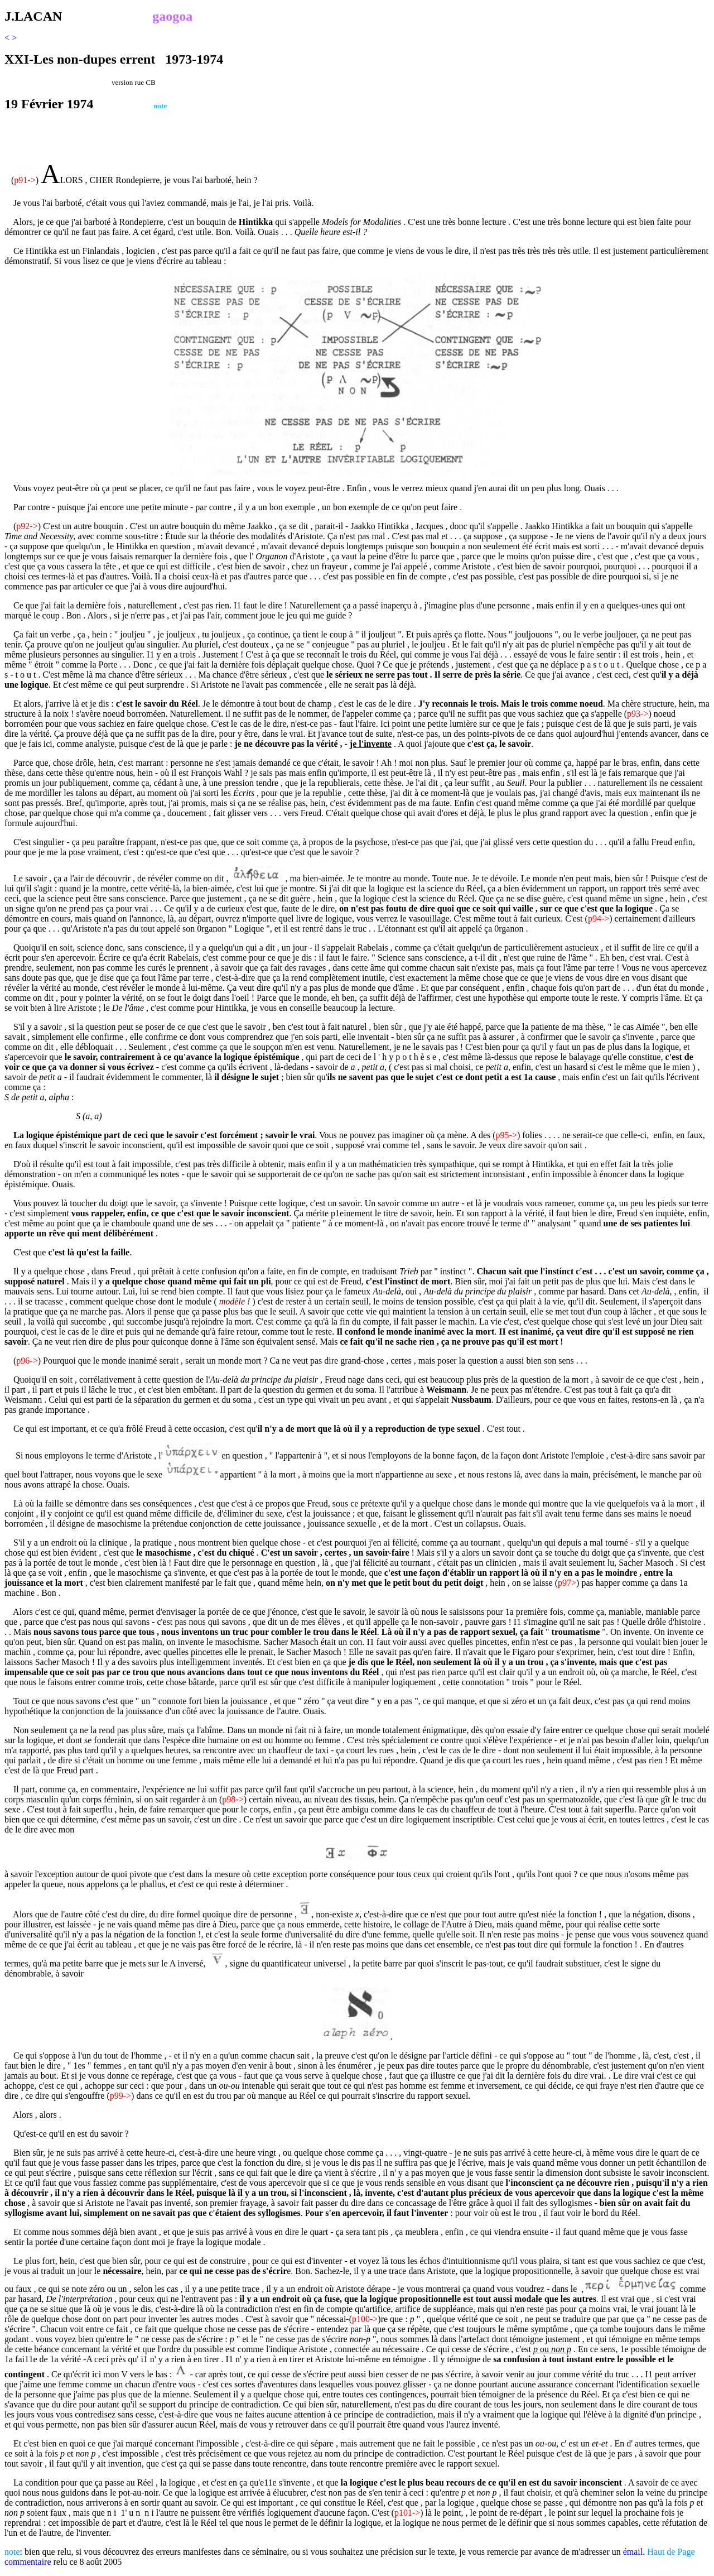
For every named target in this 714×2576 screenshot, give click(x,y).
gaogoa (172, 16)
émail (633, 2551)
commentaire (27, 2562)
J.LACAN (33, 16)
